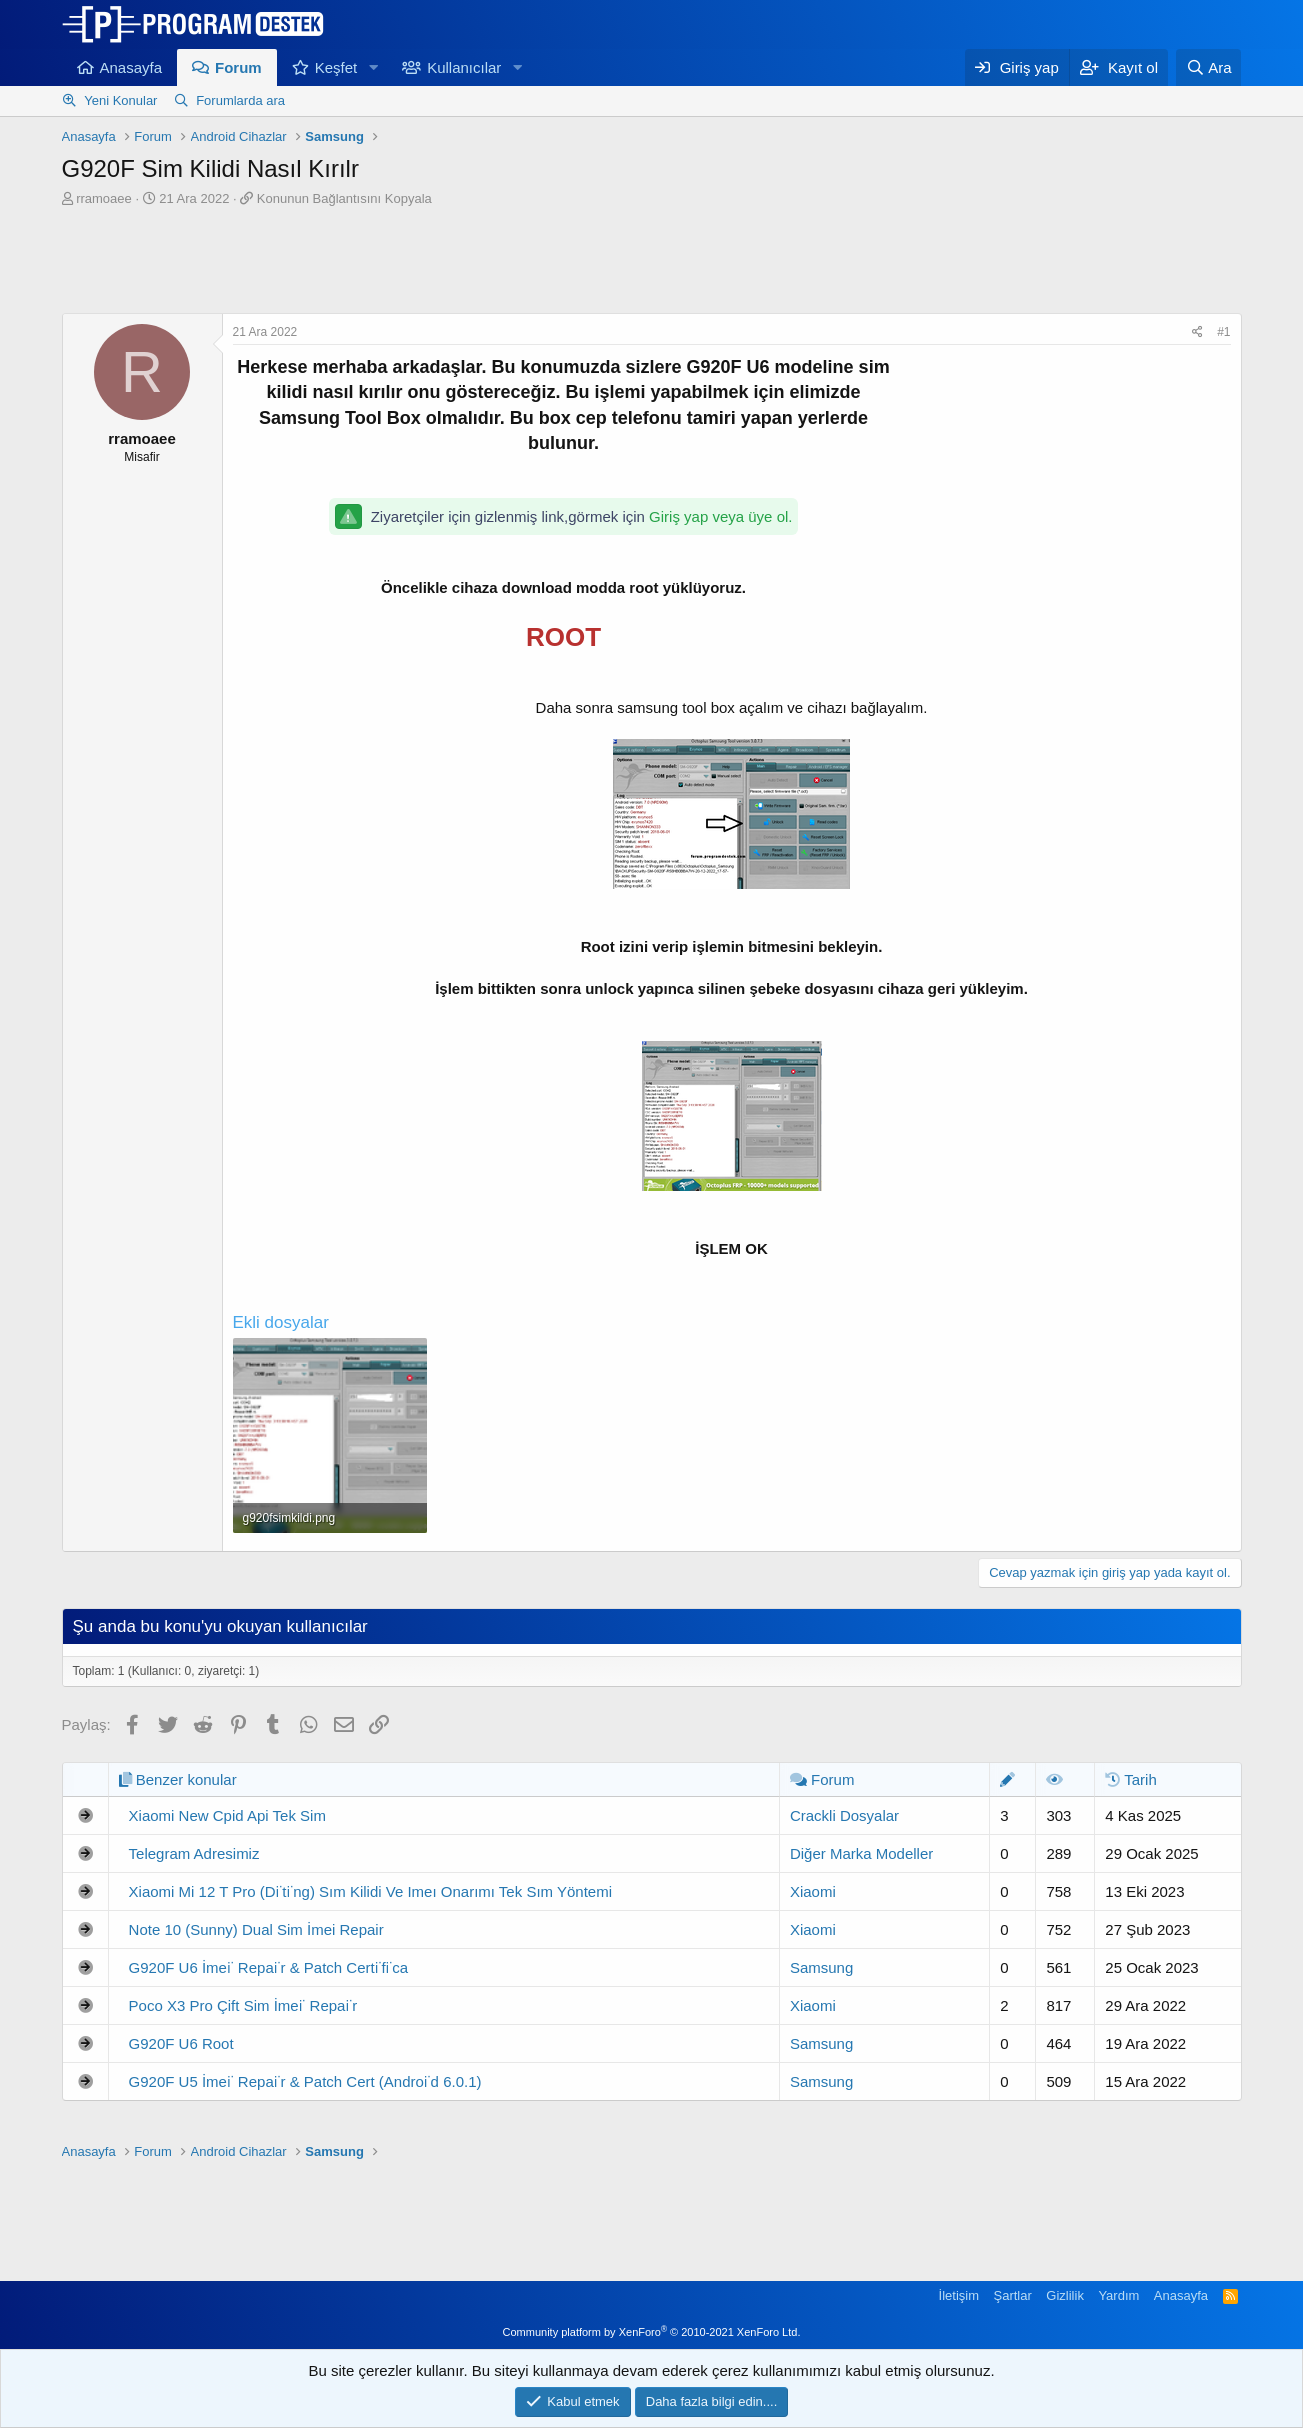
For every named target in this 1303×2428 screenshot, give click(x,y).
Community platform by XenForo (652, 2332)
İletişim (959, 2295)
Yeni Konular (120, 100)
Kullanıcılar (464, 67)
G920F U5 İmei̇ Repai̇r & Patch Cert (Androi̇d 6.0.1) (305, 2081)
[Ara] (1209, 67)
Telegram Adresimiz (194, 1853)
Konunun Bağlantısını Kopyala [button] (344, 198)
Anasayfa (131, 67)
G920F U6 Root (181, 2043)
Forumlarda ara (240, 100)
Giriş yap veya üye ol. (720, 516)
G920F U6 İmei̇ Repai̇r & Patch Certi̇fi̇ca (269, 1967)
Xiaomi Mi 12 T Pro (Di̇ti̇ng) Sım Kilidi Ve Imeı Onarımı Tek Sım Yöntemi (370, 1891)
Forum (238, 67)
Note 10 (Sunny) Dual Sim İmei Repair (256, 1929)
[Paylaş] (1197, 332)
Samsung (821, 1967)
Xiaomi (813, 1891)
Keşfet (336, 67)
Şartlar (1013, 2295)
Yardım (1118, 2295)
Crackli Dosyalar (844, 1815)
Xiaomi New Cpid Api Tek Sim (227, 1815)
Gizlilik (1065, 2295)
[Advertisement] (652, 263)
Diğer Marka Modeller (861, 1853)
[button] (373, 67)
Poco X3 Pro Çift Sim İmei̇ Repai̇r (243, 2005)
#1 (1223, 332)
